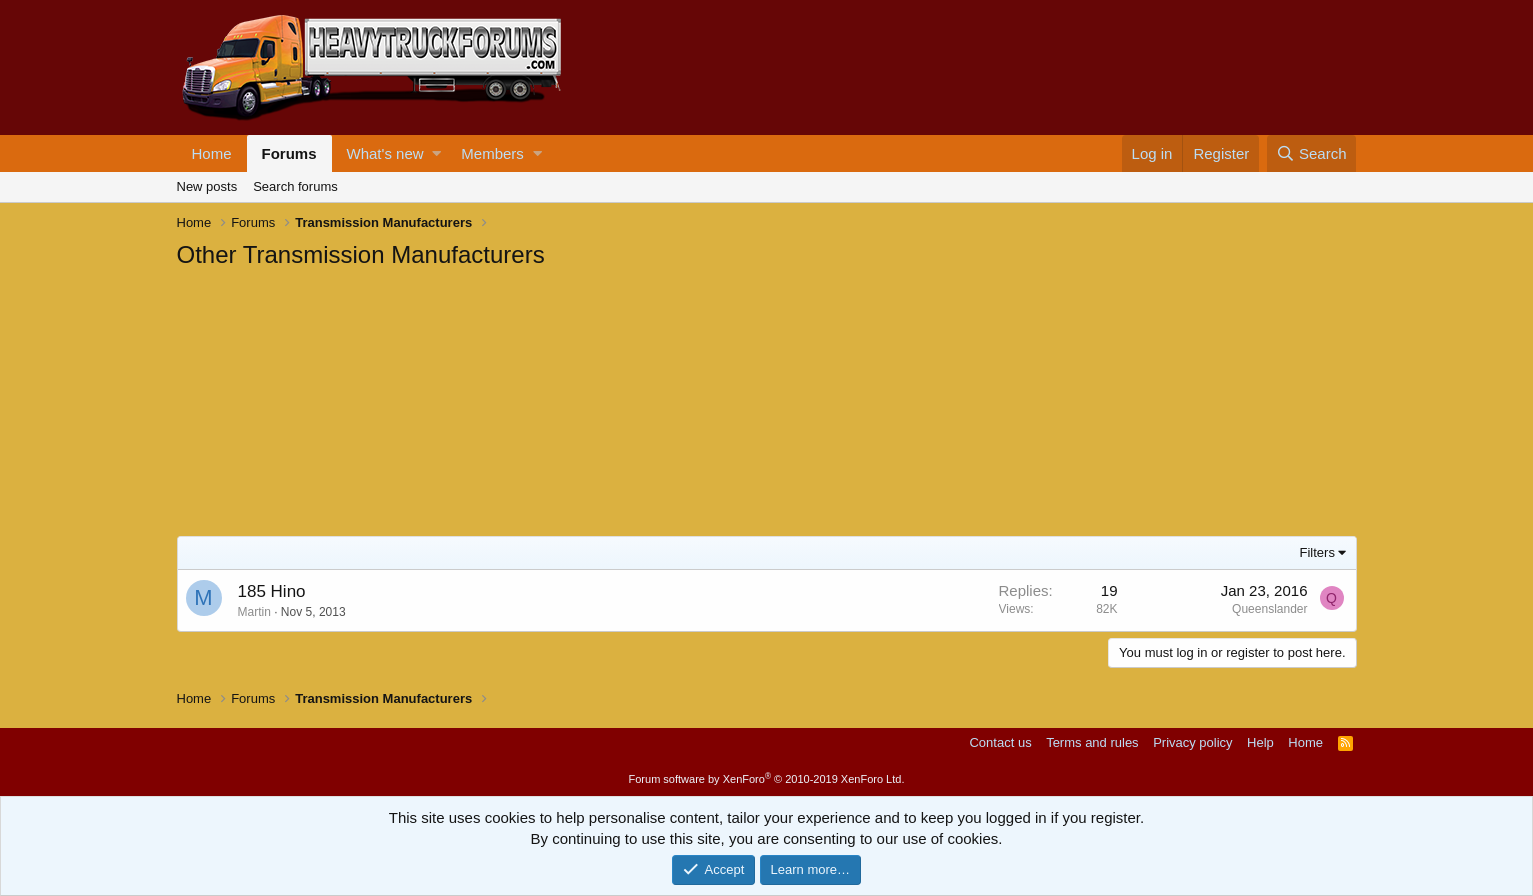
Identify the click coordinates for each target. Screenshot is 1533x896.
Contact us (1000, 742)
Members (492, 153)
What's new (385, 153)
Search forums (295, 186)
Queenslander (1269, 609)
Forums (289, 153)
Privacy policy (1192, 742)
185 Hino (272, 591)
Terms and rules (1092, 742)
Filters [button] (1317, 552)
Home (212, 153)
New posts (207, 186)
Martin (254, 612)
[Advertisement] (327, 406)
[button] (436, 153)
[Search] (1312, 153)
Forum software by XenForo (767, 779)
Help (1260, 742)
